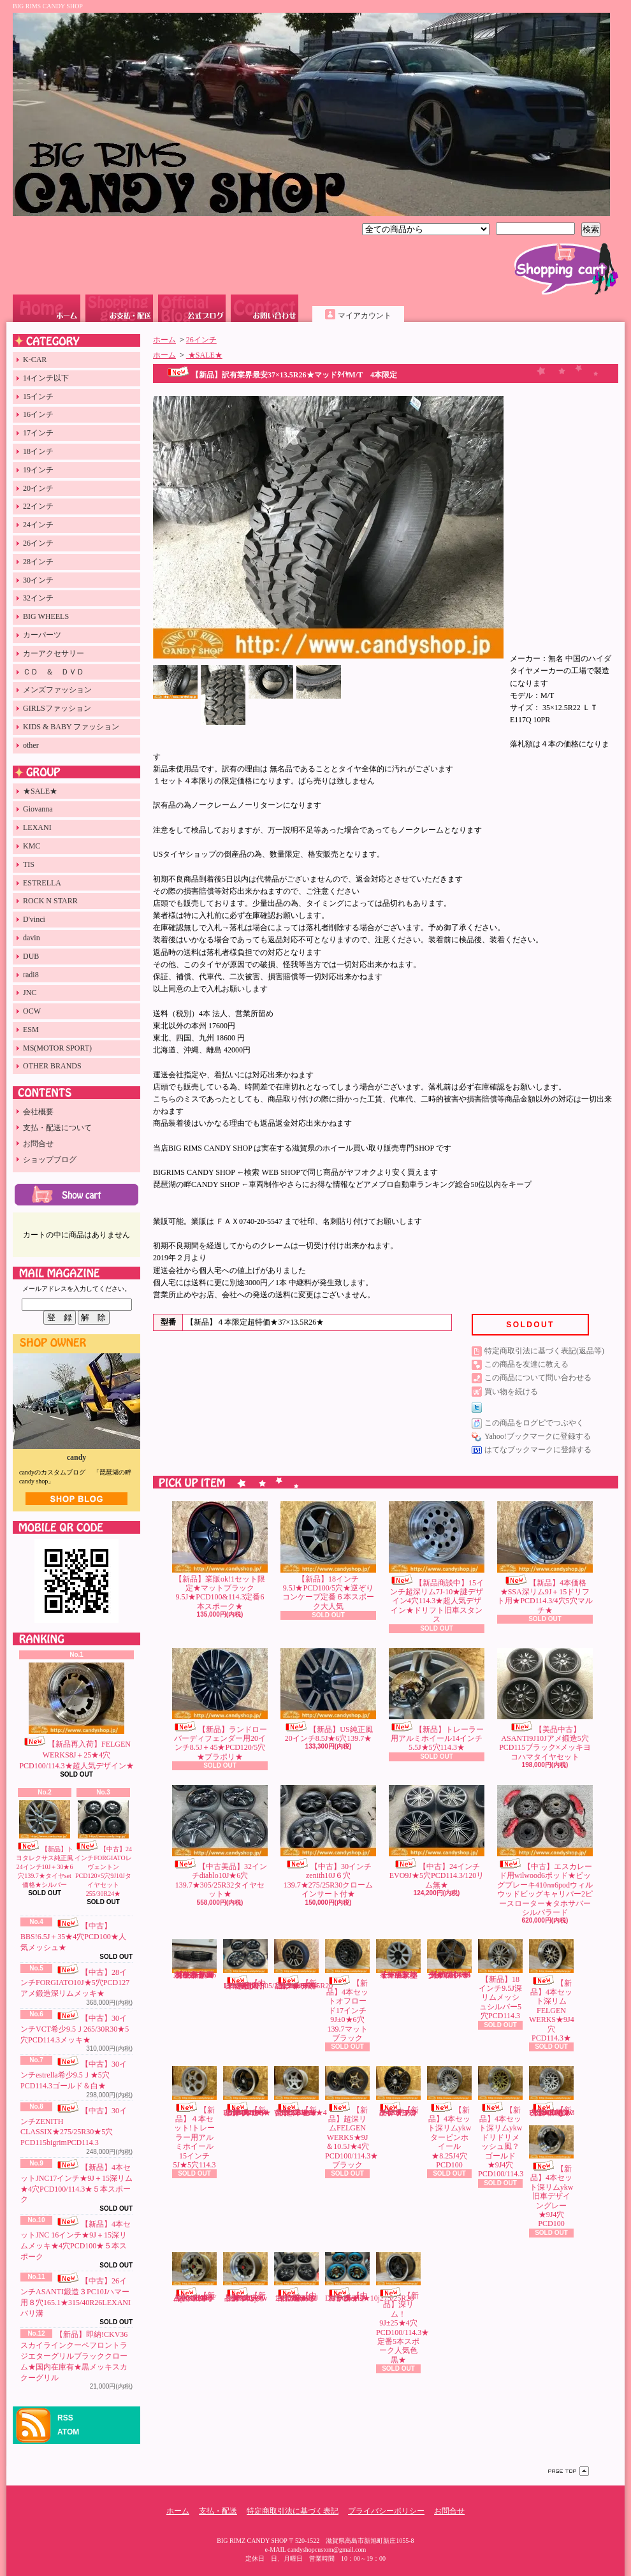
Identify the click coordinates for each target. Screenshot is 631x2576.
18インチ (38, 451)
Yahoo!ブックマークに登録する (537, 1436)
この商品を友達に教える (526, 1364)
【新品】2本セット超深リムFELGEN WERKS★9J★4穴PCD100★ (300, 2091)
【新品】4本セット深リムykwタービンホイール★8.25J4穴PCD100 (449, 2117)
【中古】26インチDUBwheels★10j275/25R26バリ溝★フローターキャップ (369, 2277)
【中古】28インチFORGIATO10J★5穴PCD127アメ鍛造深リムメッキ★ (74, 1983)
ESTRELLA (42, 882)
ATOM (68, 2431)
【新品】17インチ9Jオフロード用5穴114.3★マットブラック (398, 2091)
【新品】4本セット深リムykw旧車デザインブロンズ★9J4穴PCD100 (245, 2277)
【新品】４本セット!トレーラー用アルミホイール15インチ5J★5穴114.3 (194, 2117)
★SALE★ (40, 791)
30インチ (38, 580)
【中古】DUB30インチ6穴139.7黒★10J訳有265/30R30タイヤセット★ (296, 2277)
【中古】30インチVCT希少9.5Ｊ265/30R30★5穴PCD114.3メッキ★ (74, 2029)
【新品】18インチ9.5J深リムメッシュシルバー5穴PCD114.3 (500, 1979)
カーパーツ (42, 634)
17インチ (38, 432)
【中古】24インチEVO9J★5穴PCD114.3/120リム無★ (436, 1837)
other (31, 745)
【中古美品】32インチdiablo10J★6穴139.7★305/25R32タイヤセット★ (220, 1841)
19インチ (38, 469)
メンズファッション (57, 689)
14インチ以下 (46, 378)
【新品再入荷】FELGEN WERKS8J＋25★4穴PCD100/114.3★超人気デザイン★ (76, 1716)
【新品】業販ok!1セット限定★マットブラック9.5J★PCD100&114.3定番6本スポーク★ (220, 1556)
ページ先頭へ (568, 2471)
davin (31, 937)
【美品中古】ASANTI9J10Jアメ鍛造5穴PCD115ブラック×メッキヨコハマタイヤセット (545, 1704)
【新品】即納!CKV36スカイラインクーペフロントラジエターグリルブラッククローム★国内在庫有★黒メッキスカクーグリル (73, 2356)
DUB (31, 956)
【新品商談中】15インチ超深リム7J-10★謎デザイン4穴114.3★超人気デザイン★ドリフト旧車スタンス (436, 1562)
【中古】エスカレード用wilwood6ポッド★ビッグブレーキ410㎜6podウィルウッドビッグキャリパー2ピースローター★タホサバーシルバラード (545, 1851)
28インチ (38, 561)
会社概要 (38, 1111)
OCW (32, 1011)
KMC (31, 845)
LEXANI (37, 827)
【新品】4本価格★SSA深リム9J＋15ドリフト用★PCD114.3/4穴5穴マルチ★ (545, 1558)
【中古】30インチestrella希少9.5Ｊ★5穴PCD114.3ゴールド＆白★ (73, 2075)
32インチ (38, 597)
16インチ (38, 414)
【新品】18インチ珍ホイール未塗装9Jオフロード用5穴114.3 (398, 1959)
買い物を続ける (511, 1391)
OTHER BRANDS (52, 1065)
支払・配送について (119, 308)
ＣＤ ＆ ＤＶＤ (53, 671)
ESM (31, 1029)
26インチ (38, 543)
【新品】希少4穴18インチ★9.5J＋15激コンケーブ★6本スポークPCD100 (449, 1959)
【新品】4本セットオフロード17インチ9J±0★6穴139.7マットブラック (347, 1990)
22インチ (38, 506)
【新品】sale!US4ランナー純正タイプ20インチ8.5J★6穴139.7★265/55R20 (303, 1964)
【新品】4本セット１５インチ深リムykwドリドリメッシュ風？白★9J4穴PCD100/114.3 (551, 2091)
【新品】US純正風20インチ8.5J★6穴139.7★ (328, 1695)
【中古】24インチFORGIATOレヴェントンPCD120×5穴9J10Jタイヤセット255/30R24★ (103, 1848)
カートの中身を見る (76, 1194)
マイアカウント (364, 315)
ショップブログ (192, 308)
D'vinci (34, 919)
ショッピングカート (566, 269)
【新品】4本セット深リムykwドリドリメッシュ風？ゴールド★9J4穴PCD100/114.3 (500, 2122)
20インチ (38, 488)
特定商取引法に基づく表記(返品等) (544, 1350)
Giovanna (38, 808)
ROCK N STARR (50, 900)
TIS (28, 864)
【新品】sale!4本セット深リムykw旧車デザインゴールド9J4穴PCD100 (194, 2277)
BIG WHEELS (46, 616)
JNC (29, 992)
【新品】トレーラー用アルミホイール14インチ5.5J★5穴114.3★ (436, 1700)
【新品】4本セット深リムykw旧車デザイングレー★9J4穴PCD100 (551, 2177)
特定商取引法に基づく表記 (292, 2511)
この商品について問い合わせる (537, 1377)
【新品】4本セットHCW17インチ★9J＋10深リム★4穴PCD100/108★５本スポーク (247, 2091)
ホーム (46, 308)
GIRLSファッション (57, 708)
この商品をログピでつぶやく (534, 1422)
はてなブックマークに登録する (537, 1449)
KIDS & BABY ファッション (71, 726)
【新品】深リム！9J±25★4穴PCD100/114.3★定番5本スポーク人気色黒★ (402, 2308)
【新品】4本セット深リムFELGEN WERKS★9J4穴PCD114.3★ (551, 1990)
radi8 (31, 974)
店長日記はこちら (76, 1498)
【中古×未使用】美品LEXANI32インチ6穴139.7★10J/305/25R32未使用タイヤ (258, 1964)
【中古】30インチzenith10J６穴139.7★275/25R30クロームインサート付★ (328, 1841)
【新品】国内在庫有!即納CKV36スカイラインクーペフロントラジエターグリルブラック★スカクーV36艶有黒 (194, 1959)
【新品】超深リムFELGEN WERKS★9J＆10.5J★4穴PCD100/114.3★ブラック (351, 2117)
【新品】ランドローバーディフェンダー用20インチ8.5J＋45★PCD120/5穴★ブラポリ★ (220, 1704)
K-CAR (35, 359)
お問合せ (264, 308)
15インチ (38, 396)
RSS (65, 2417)
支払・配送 (218, 2511)
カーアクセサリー (53, 653)
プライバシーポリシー (386, 2511)
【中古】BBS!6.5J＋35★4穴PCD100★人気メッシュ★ (73, 1936)
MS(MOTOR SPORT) (57, 1048)
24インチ (38, 524)
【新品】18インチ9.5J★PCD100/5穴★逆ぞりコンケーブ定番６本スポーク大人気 (328, 1556)
